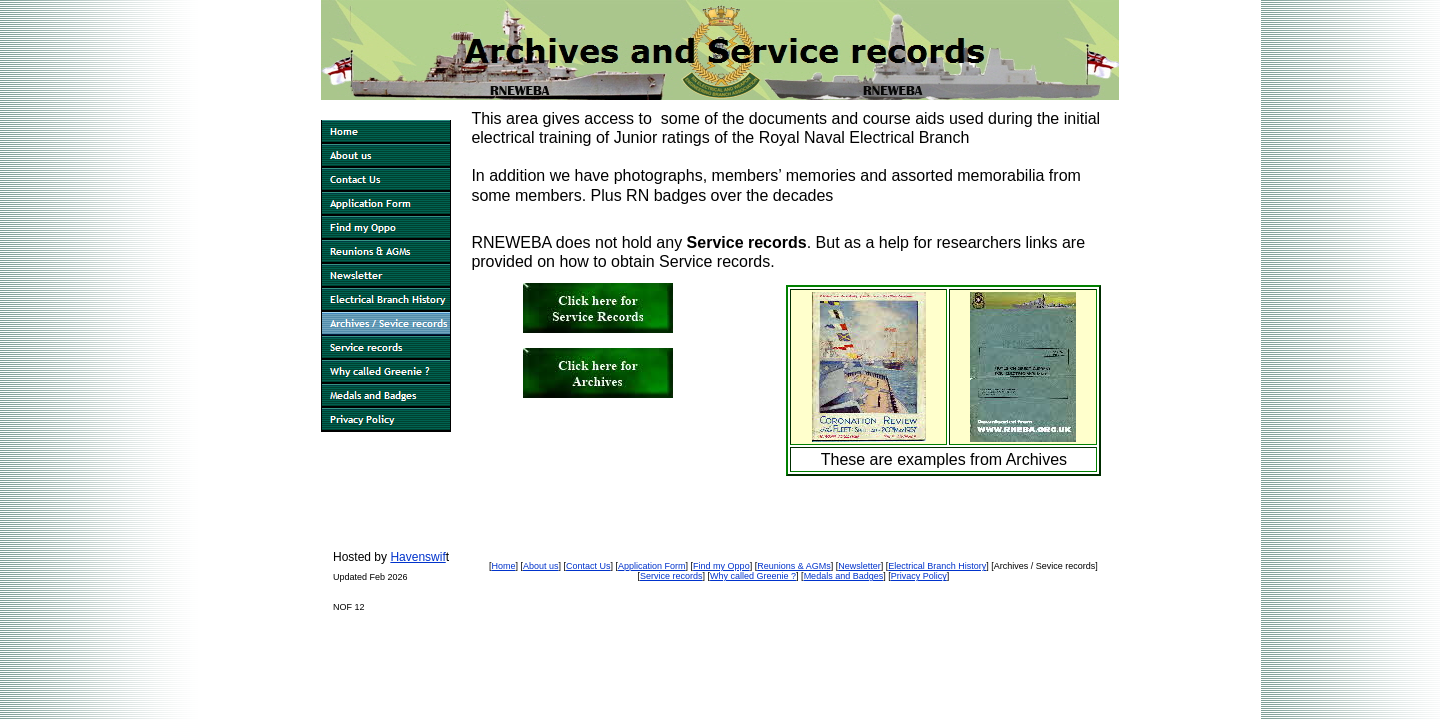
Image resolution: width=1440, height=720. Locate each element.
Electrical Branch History (937, 566)
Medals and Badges (844, 576)
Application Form (652, 566)
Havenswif (417, 557)
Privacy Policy (919, 576)
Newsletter (859, 566)
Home (503, 566)
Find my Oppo (721, 566)
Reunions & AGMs (794, 566)
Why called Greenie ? (753, 576)
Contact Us (588, 566)
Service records (671, 576)
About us (541, 566)
